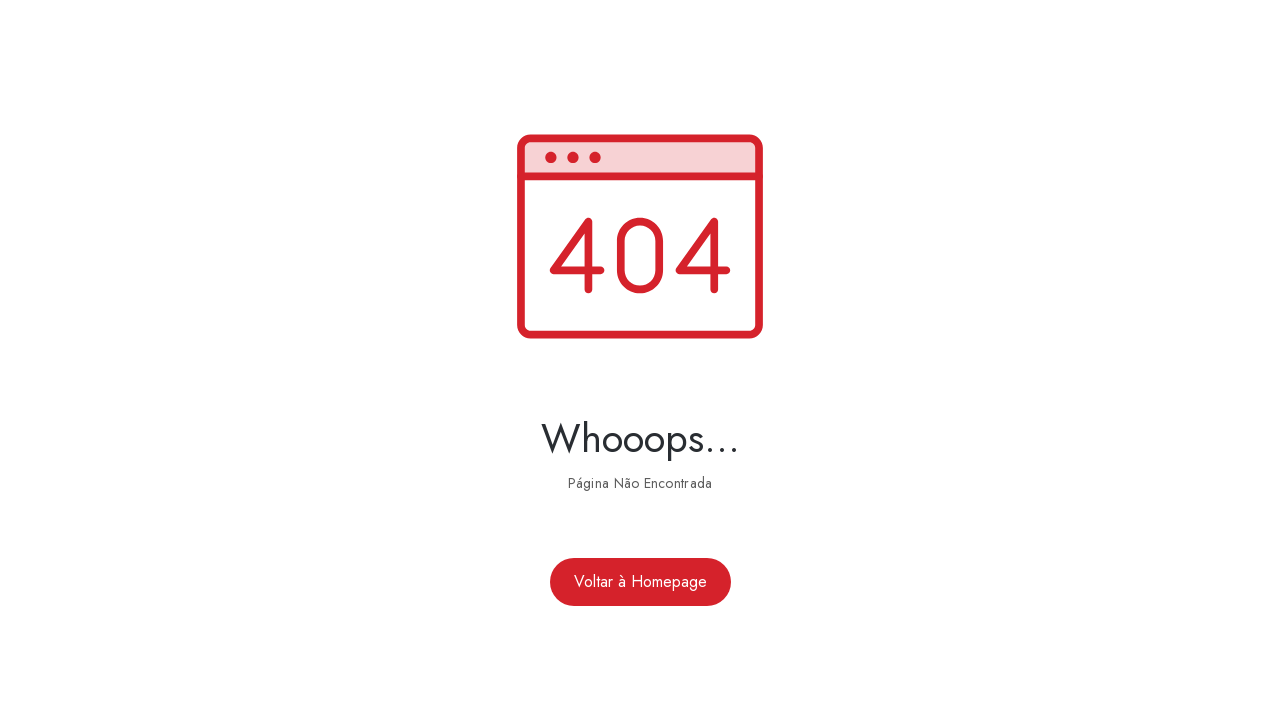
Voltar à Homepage (640, 581)
